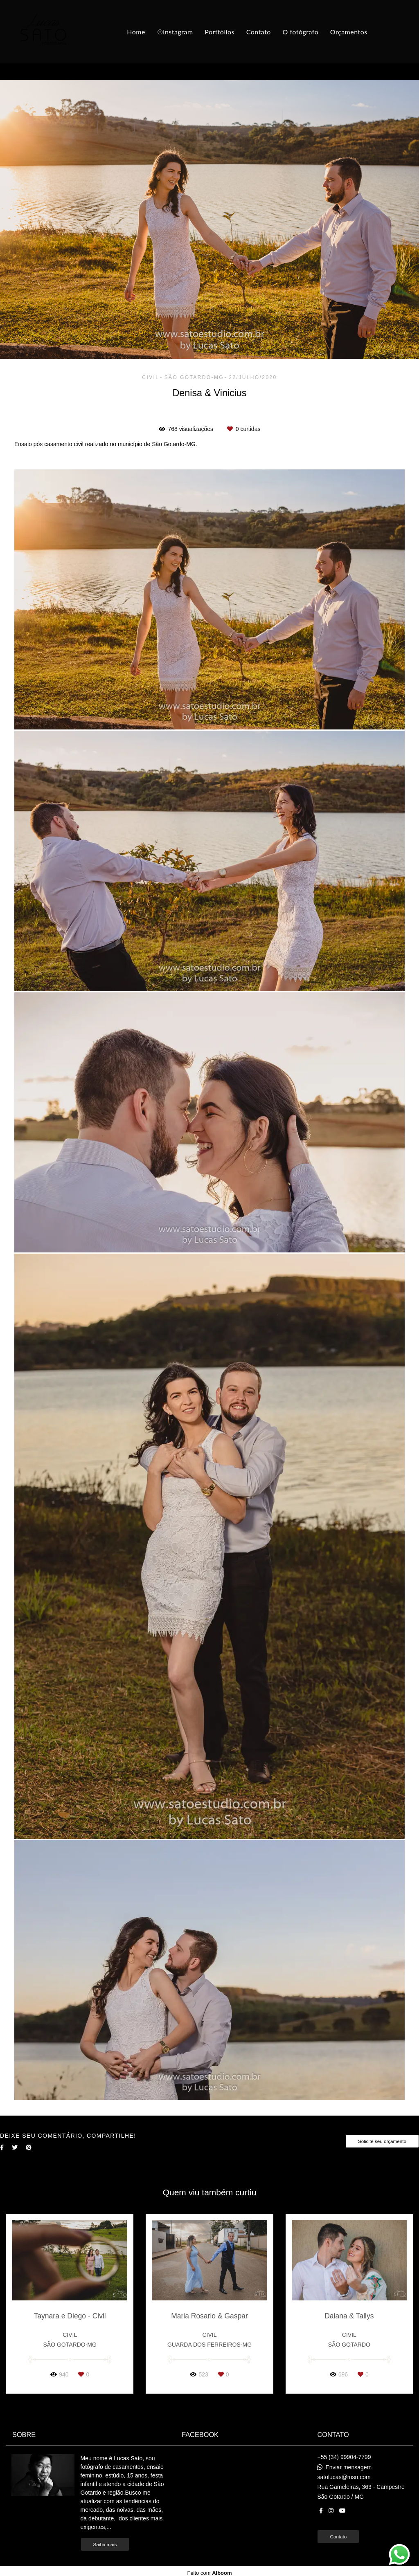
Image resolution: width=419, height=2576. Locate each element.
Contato (258, 32)
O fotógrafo (301, 32)
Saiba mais (105, 2544)
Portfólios (219, 32)
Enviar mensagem (348, 2467)
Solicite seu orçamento (382, 2141)
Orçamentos (348, 32)
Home (136, 32)
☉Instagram (175, 32)
